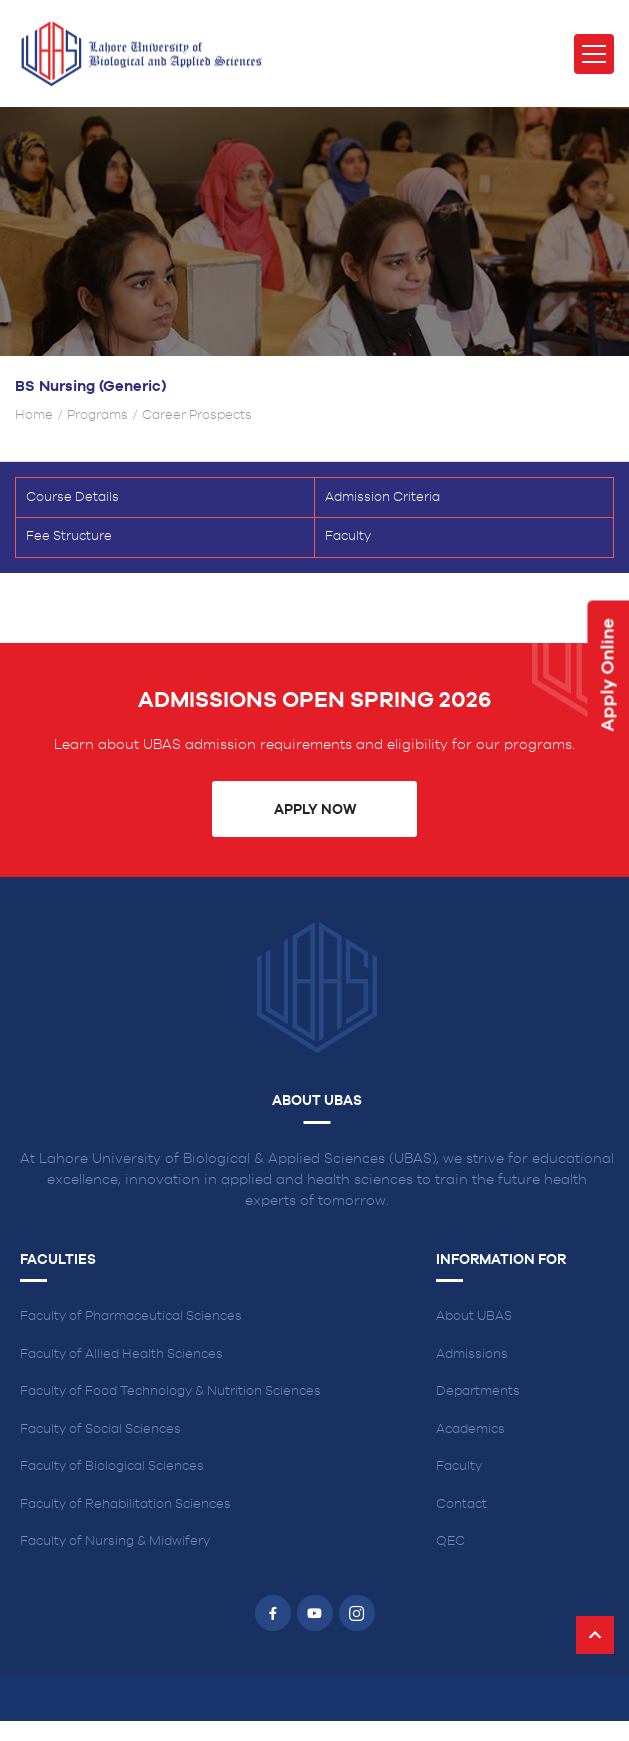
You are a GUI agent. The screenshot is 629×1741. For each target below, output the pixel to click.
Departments (478, 1391)
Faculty (348, 536)
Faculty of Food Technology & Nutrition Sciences (170, 1391)
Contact (461, 1504)
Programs (97, 415)
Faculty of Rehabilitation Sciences (125, 1504)
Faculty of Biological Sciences (112, 1466)
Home (34, 415)
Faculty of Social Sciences (100, 1429)
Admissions (472, 1354)
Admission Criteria (382, 497)
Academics (470, 1429)
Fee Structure (69, 536)
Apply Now (315, 810)
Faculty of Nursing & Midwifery (115, 1541)
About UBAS (474, 1316)
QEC (450, 1541)
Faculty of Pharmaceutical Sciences (131, 1316)
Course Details (72, 497)
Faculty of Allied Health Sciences (121, 1354)
